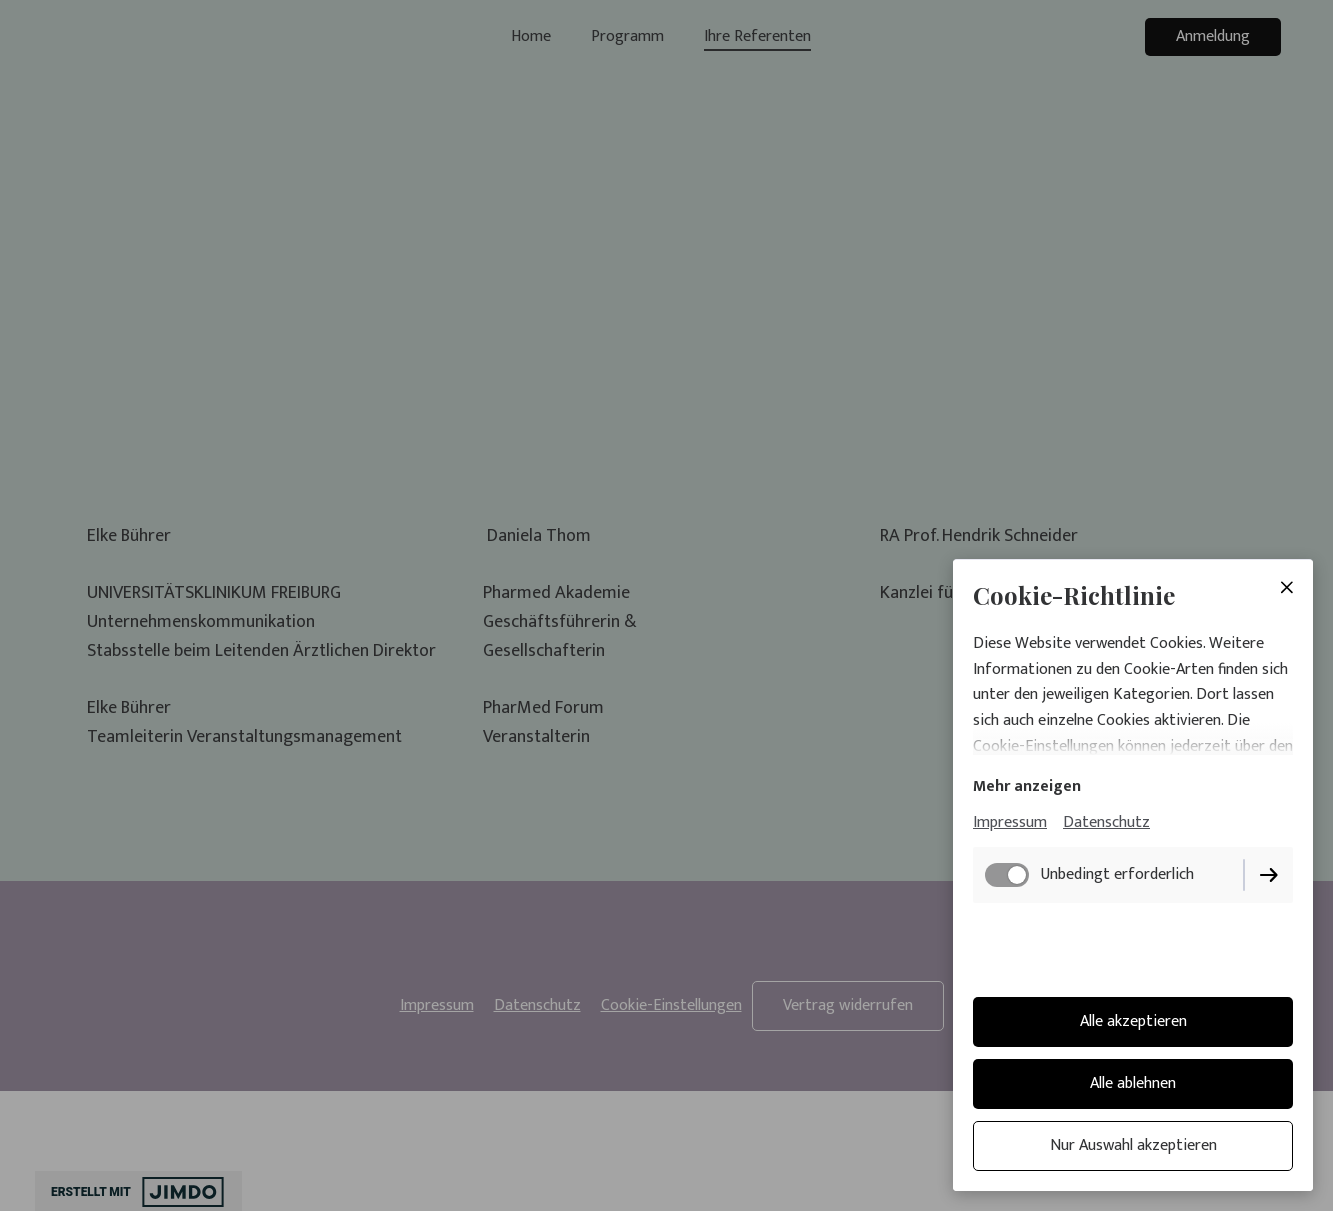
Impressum (1010, 822)
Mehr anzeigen (1027, 786)
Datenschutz (1106, 822)
